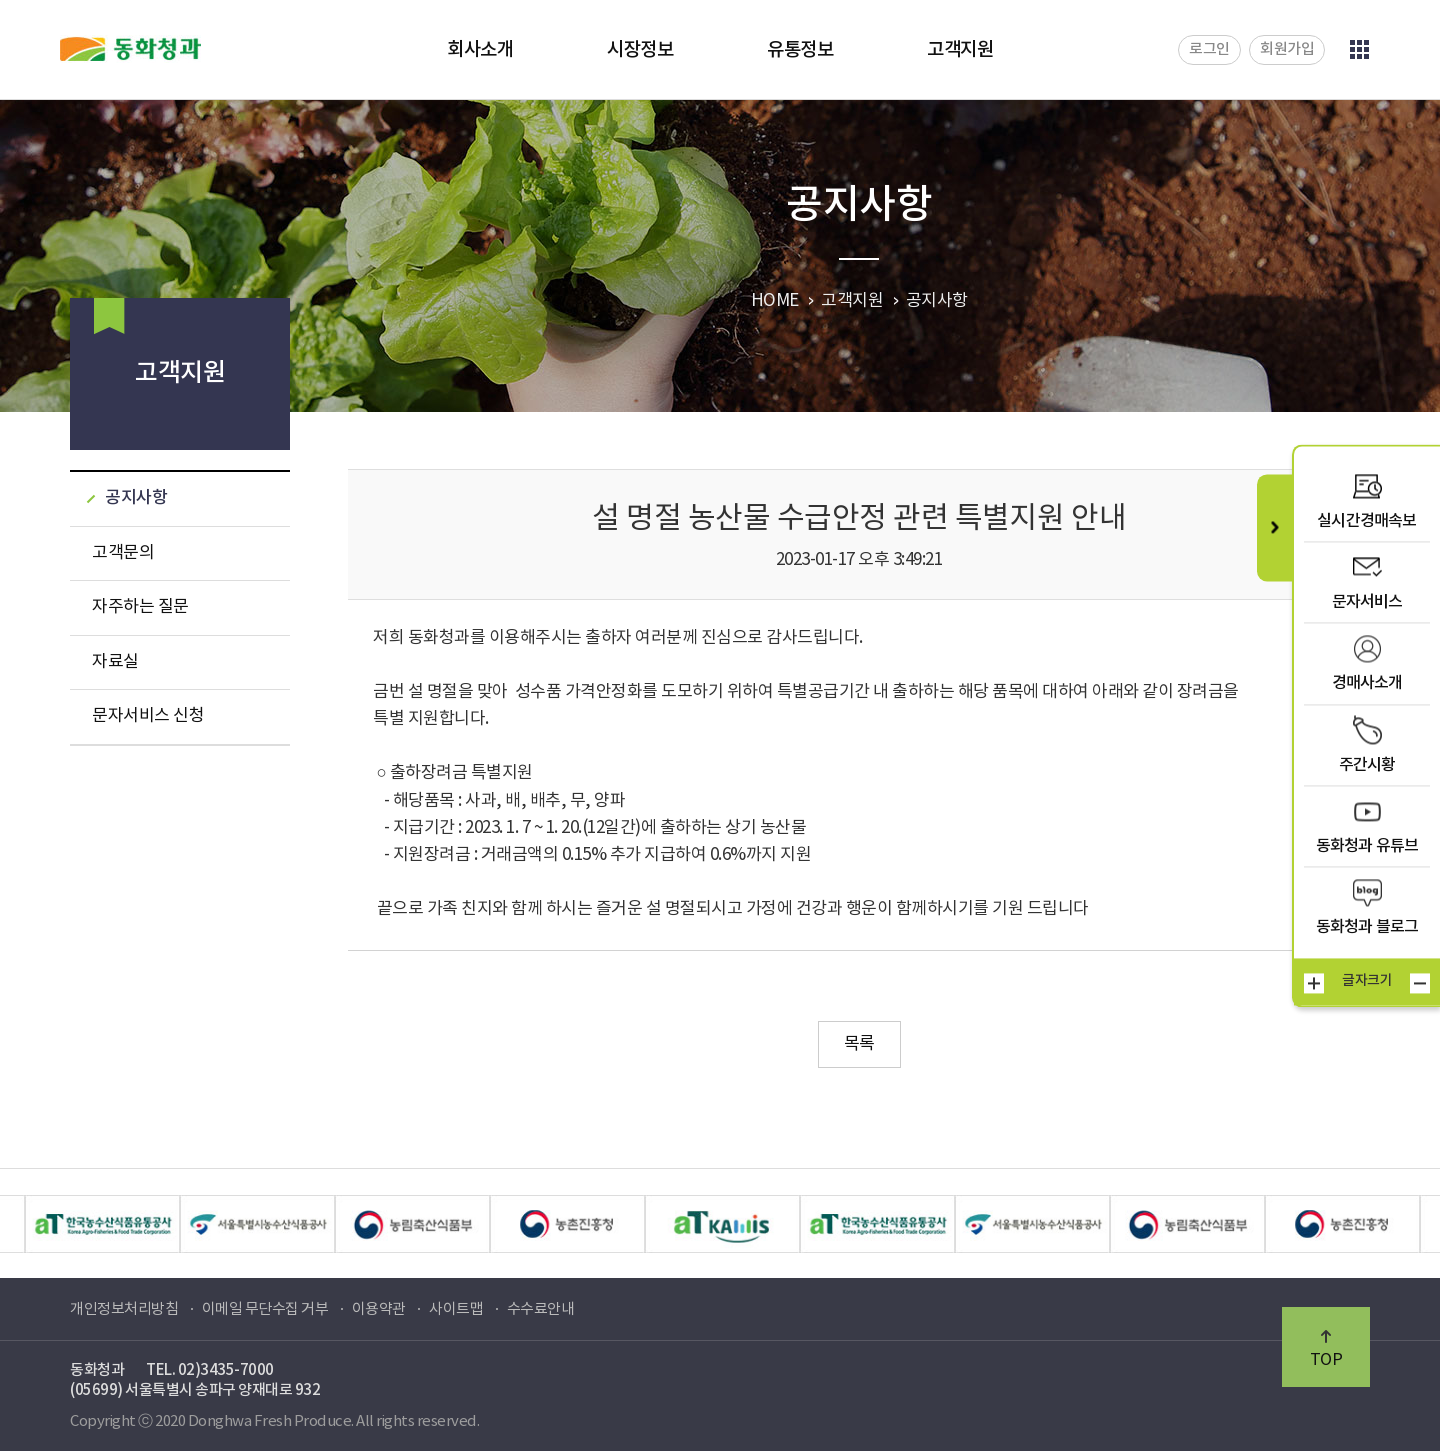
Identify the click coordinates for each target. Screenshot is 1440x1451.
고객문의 (123, 553)
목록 (859, 1044)
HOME (775, 301)
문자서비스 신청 (148, 716)
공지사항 (136, 498)
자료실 (115, 662)
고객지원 (960, 50)
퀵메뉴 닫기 (1274, 527)
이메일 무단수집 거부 (265, 1309)
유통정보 (800, 50)
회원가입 (1287, 49)
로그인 (1209, 49)
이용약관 (379, 1309)
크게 (1314, 983)
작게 (1420, 983)
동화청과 (130, 49)
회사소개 (480, 50)
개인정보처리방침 (124, 1309)
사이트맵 (456, 1309)
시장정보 (640, 50)
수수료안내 (541, 1309)
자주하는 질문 (140, 607)
